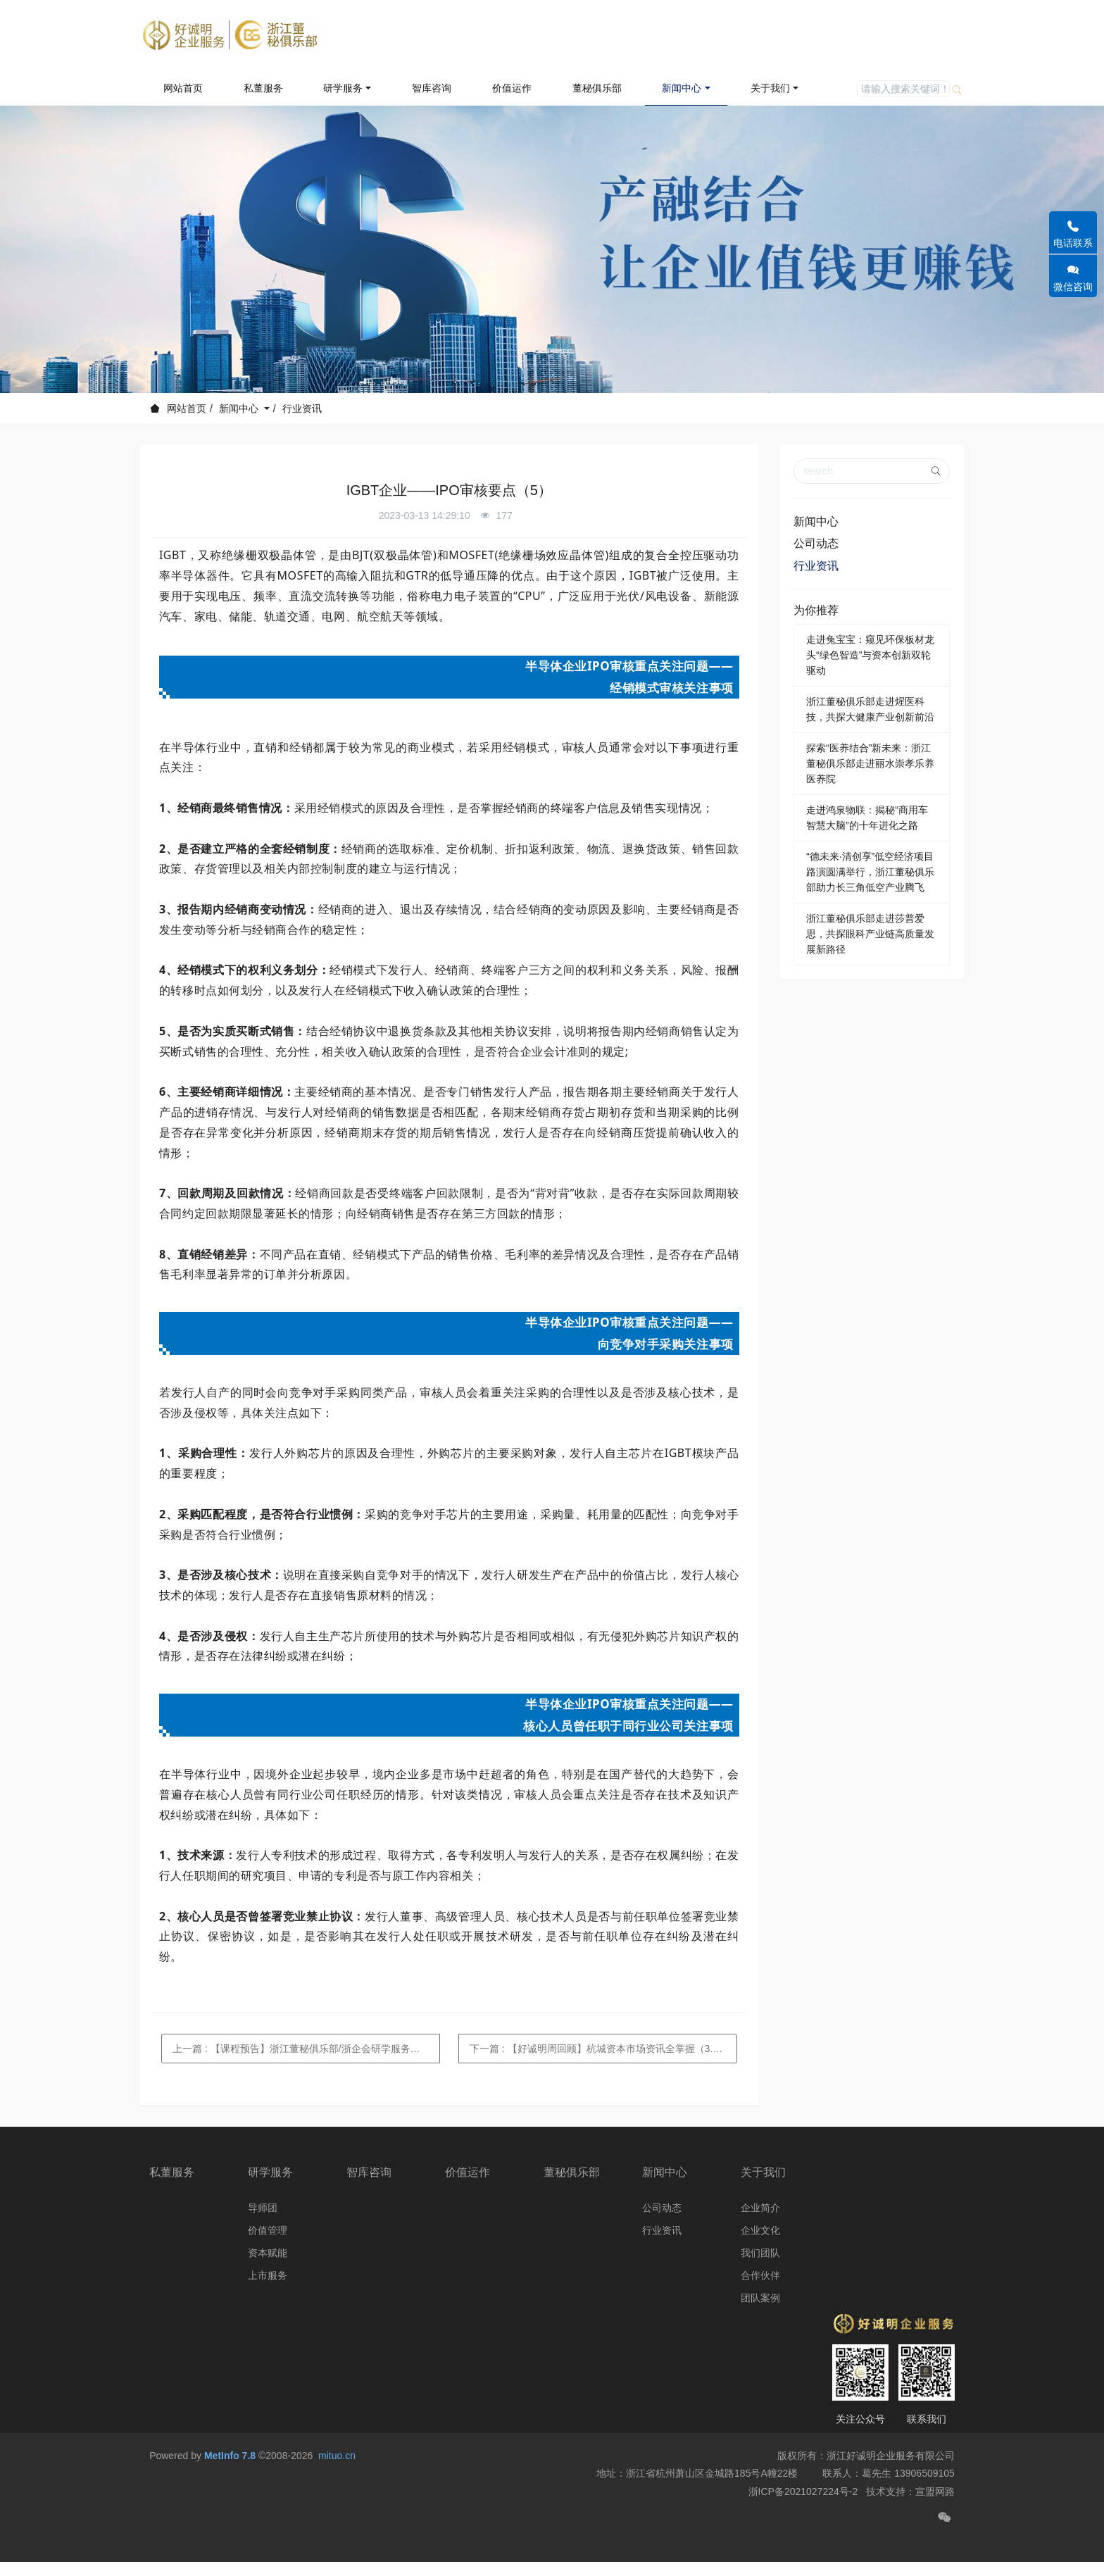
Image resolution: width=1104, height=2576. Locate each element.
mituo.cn (337, 2489)
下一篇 (603, 2048)
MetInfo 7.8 (230, 2489)
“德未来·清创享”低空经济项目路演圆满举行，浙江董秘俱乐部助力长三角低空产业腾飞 (870, 872)
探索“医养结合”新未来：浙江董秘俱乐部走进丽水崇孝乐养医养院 (870, 763)
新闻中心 (240, 408)
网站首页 (183, 88)
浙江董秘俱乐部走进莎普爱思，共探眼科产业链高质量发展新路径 (870, 934)
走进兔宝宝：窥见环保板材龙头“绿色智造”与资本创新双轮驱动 (870, 655)
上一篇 (306, 2048)
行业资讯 (302, 408)
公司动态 (816, 543)
